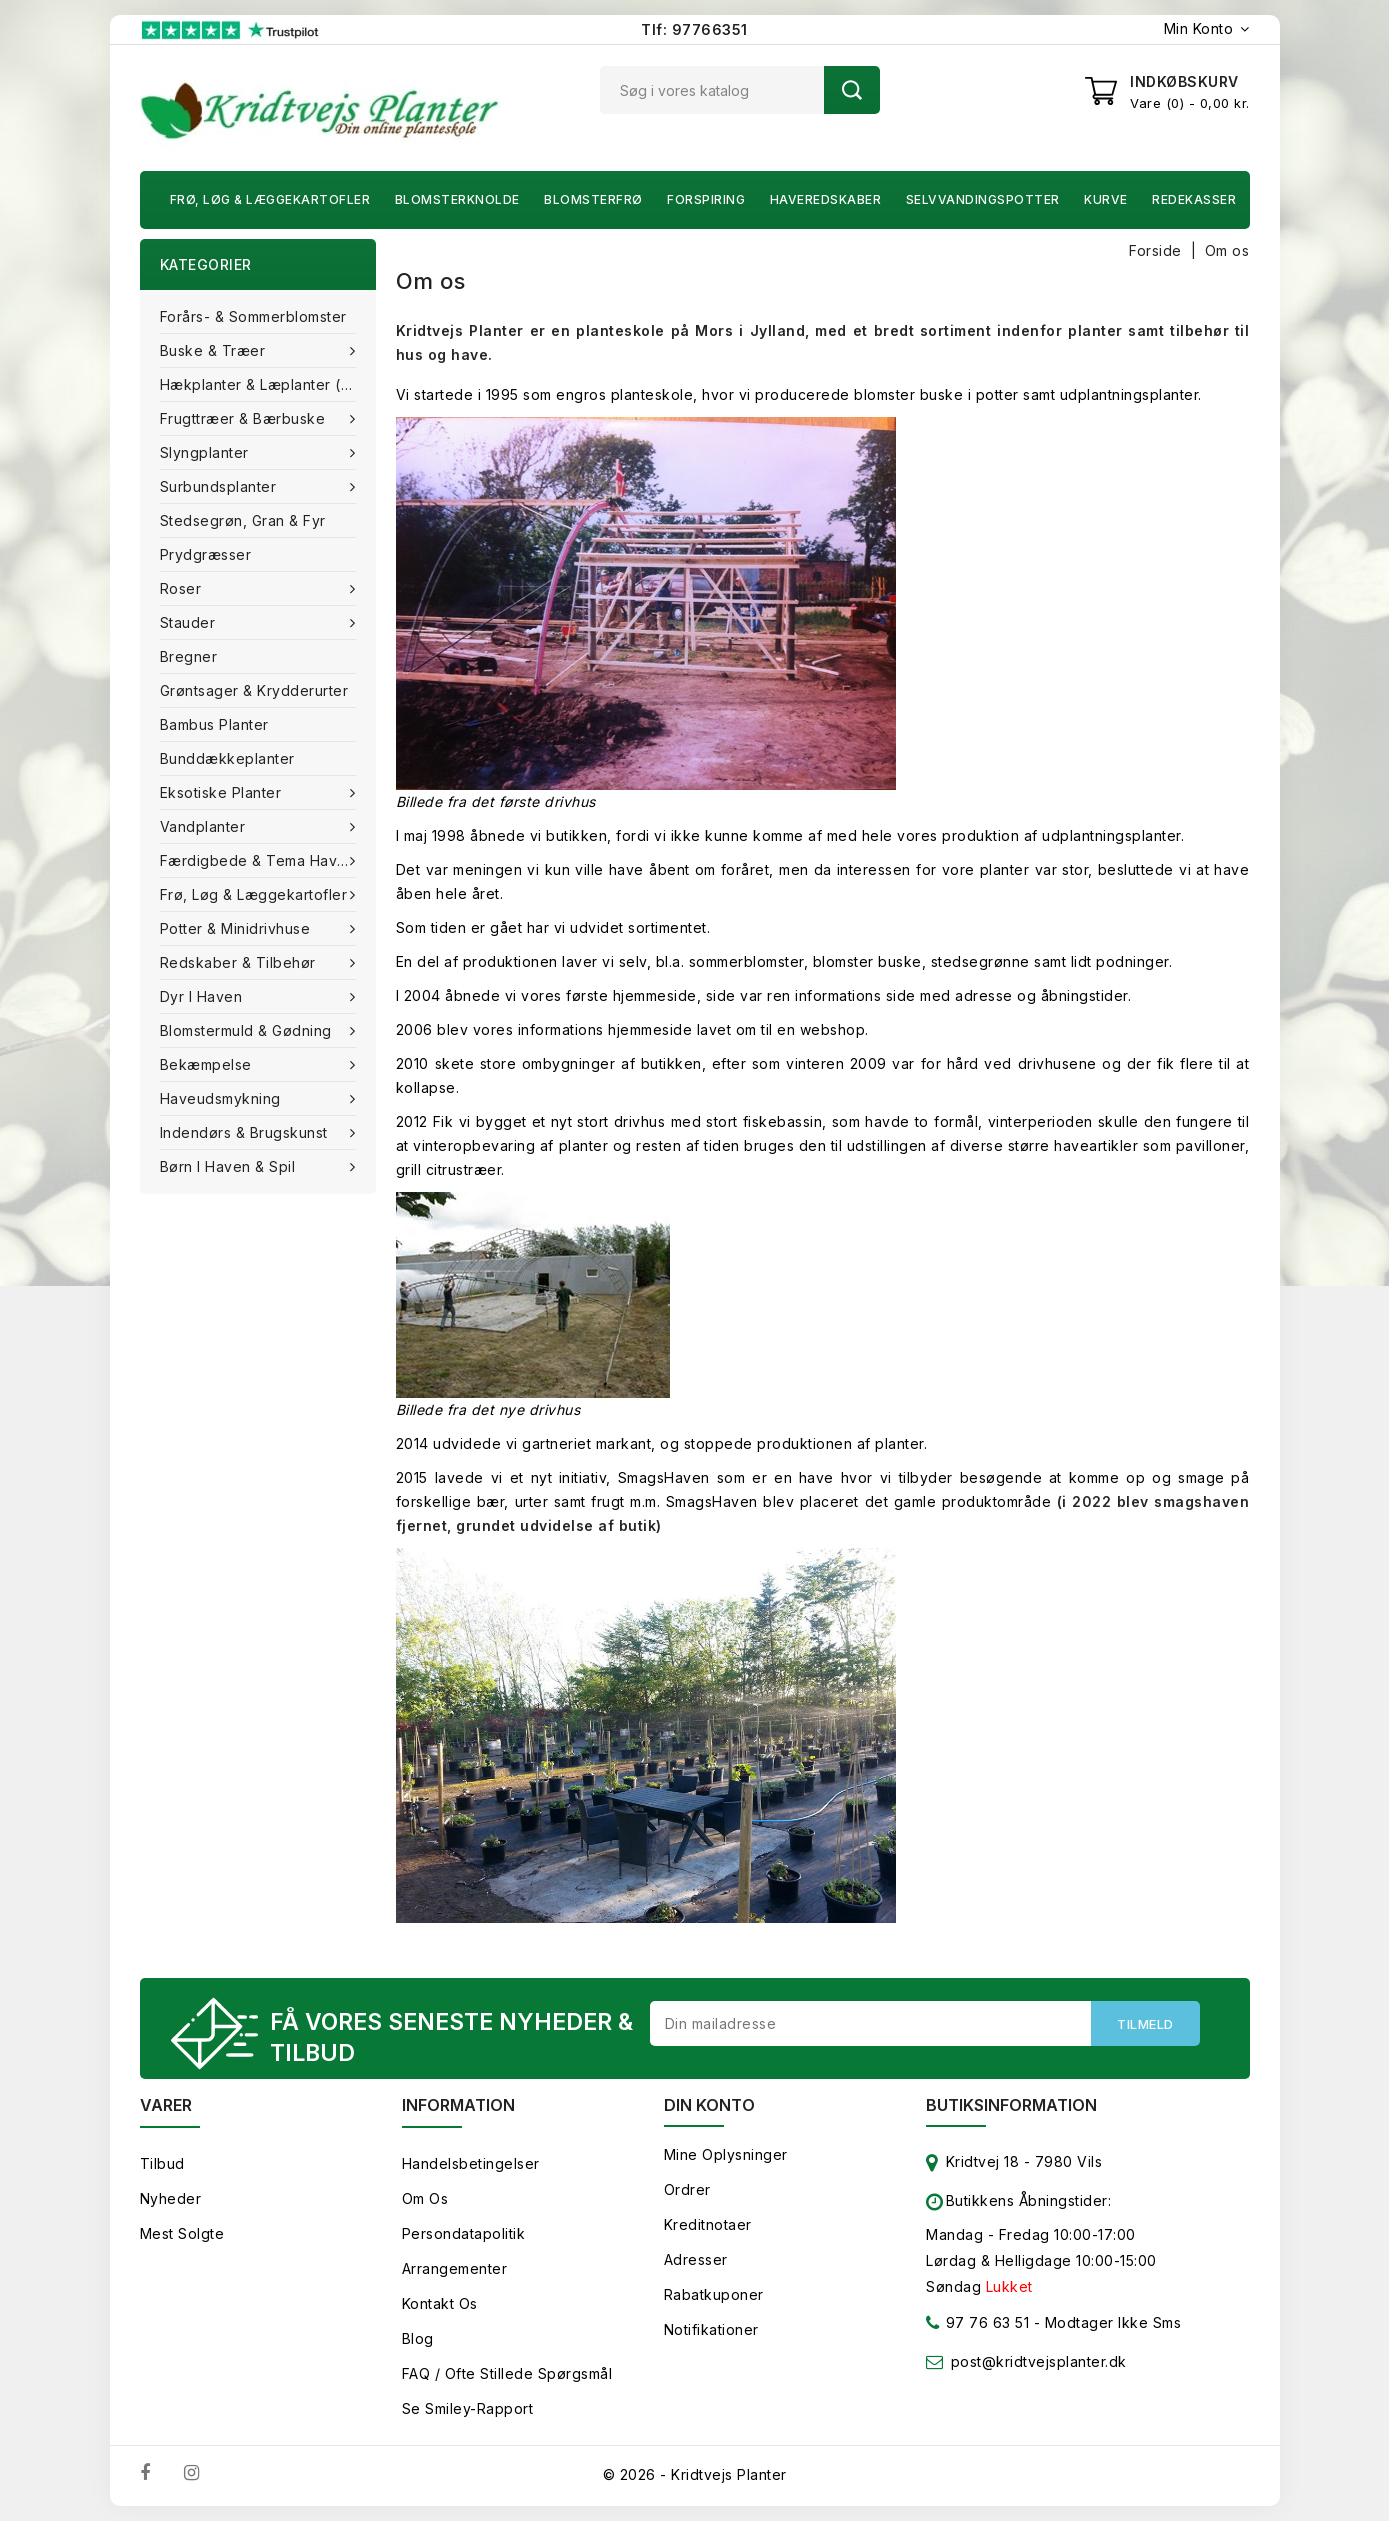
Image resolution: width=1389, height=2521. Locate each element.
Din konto (709, 2105)
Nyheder (171, 2198)
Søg (852, 90)
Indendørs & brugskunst (246, 1132)
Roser (183, 588)
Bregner (189, 656)
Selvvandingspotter (983, 199)
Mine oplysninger (726, 2154)
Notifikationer (711, 2329)
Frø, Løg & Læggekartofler (270, 199)
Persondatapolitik (464, 2233)
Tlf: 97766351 (694, 29)
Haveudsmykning (223, 1098)
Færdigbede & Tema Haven (260, 860)
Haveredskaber (826, 199)
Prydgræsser (206, 554)
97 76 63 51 (977, 2326)
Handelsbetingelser (471, 2163)
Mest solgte (182, 2233)
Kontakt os (440, 2303)
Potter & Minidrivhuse (237, 928)
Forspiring (706, 199)
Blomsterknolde (457, 199)
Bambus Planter (214, 724)
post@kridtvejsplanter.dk (1039, 2361)
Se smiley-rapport (468, 2408)
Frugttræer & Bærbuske (245, 418)
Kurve (1106, 199)
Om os (425, 2198)
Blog (418, 2338)
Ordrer (687, 2189)
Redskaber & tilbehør (240, 962)
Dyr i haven (203, 996)
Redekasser (1194, 199)
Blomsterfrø (593, 199)
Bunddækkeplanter (227, 758)
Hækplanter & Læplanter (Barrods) (268, 384)
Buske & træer (215, 350)
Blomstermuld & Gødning (248, 1030)
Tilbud (162, 2163)
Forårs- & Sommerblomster (253, 316)
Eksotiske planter (223, 792)
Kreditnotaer (708, 2224)
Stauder (190, 622)
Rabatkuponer (714, 2294)
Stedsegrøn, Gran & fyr (243, 520)
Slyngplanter (207, 452)
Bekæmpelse (208, 1064)
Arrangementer (455, 2268)
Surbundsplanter (220, 486)
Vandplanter (205, 826)
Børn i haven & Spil (230, 1166)
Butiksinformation (1011, 2105)
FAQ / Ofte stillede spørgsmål (507, 2373)
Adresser (696, 2259)
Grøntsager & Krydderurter (254, 690)
